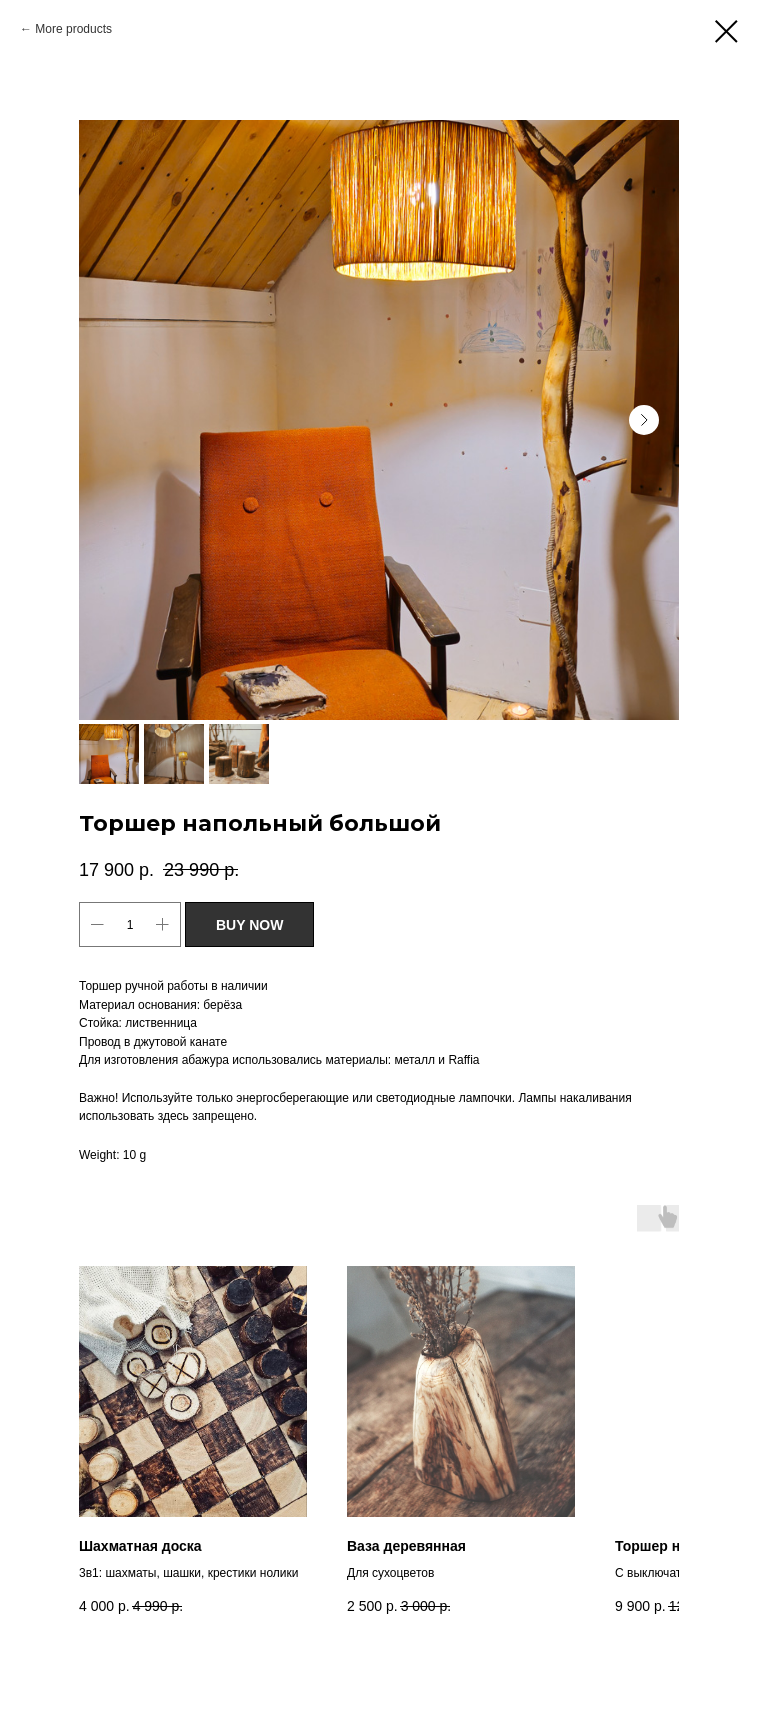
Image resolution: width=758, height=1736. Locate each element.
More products (73, 29)
